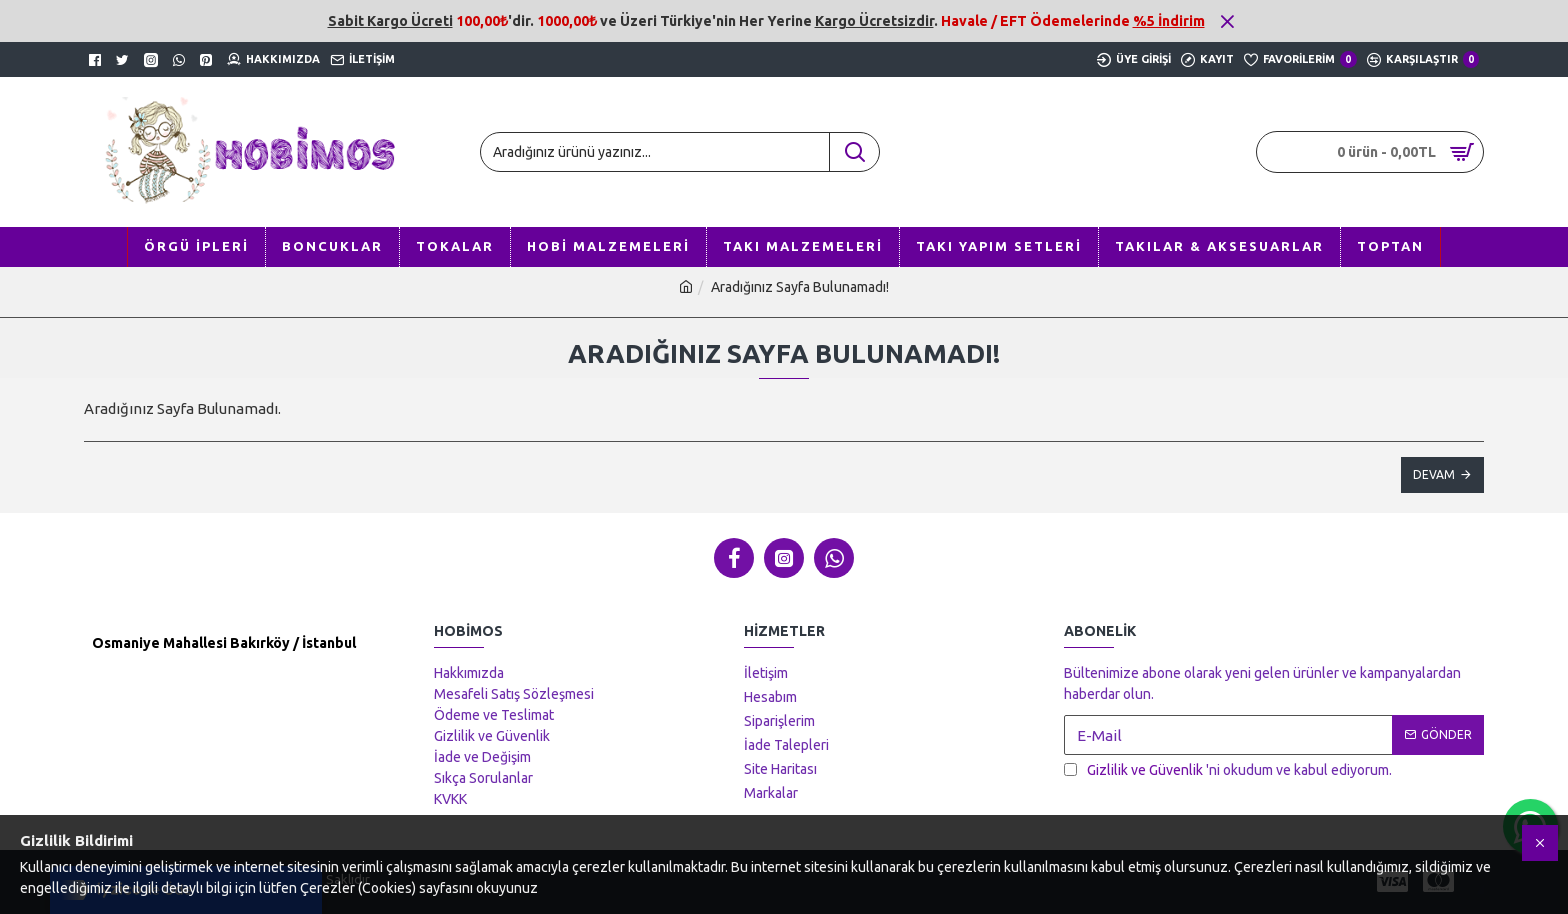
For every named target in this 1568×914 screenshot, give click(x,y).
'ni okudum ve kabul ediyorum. (1228, 770)
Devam (1434, 474)
